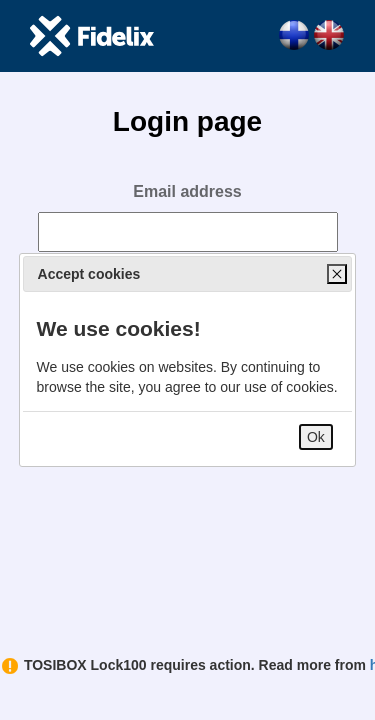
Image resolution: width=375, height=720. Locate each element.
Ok (316, 437)
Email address (187, 191)
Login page (187, 121)
